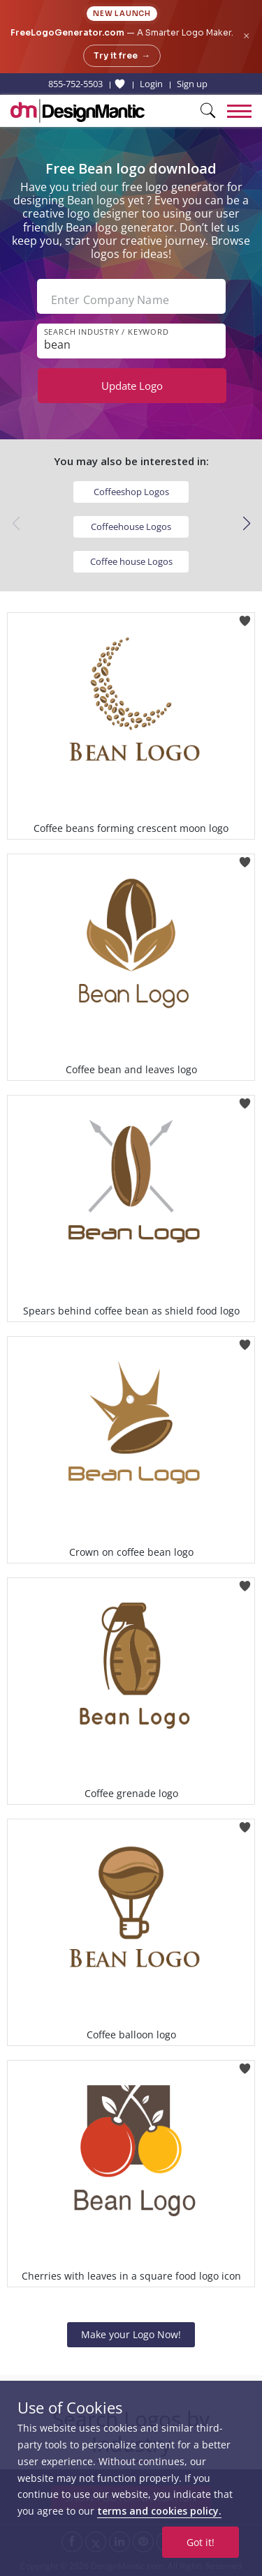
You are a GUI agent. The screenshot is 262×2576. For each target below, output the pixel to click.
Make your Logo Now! (131, 2334)
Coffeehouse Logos (131, 526)
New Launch (122, 13)
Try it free (122, 56)
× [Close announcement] (246, 36)
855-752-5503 (75, 83)
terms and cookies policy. (159, 2510)
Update (132, 386)
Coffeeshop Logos (131, 491)
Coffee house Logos (131, 561)
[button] (246, 524)
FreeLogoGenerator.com (67, 32)
